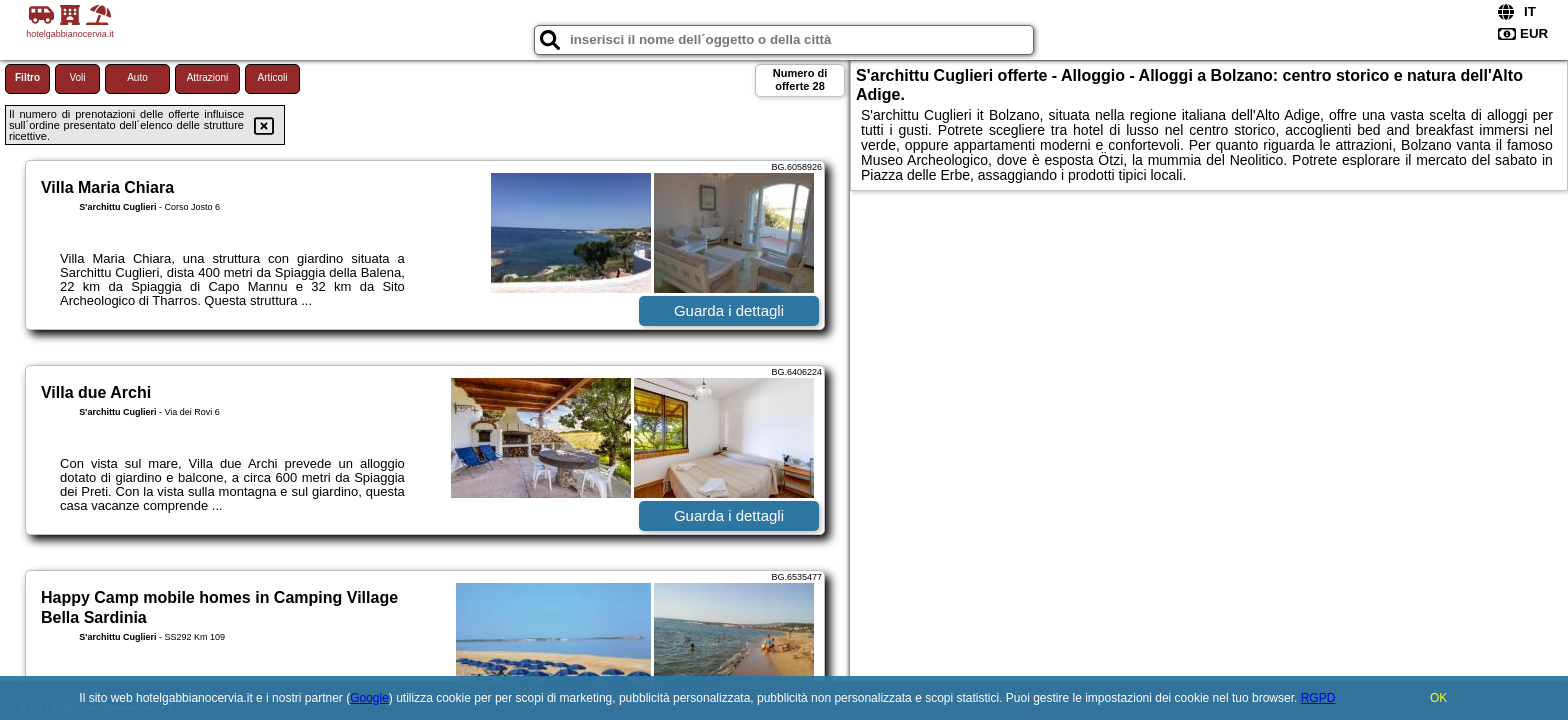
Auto (137, 77)
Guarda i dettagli (729, 310)
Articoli (272, 77)
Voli (77, 77)
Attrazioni (208, 77)
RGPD (1318, 698)
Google (369, 698)
